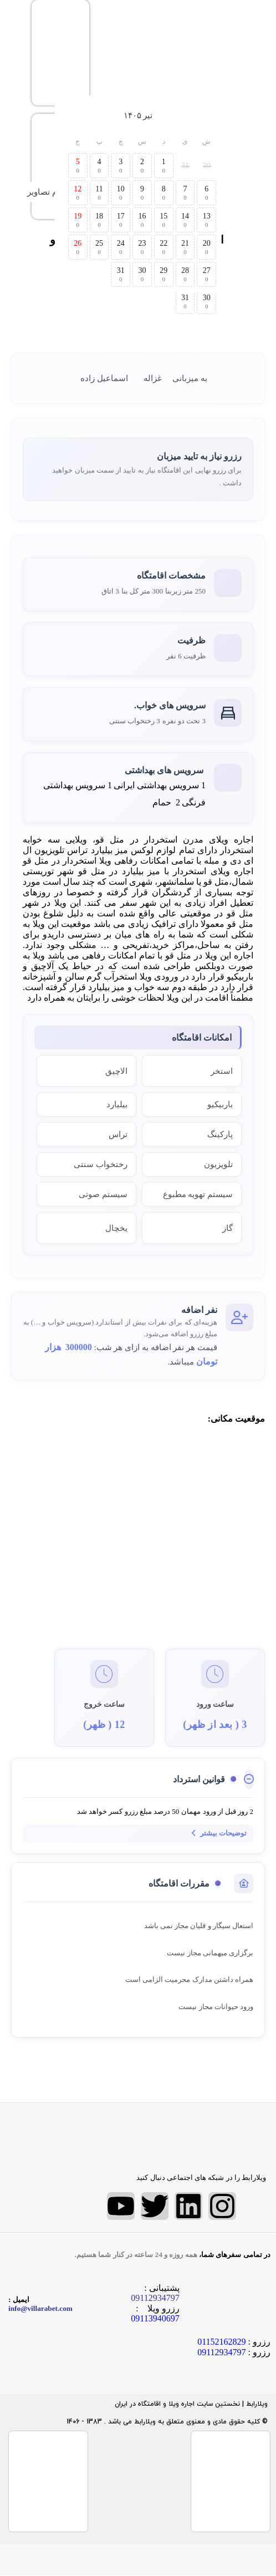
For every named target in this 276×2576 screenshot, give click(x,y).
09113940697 (155, 2318)
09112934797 (221, 2352)
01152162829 (221, 2341)
